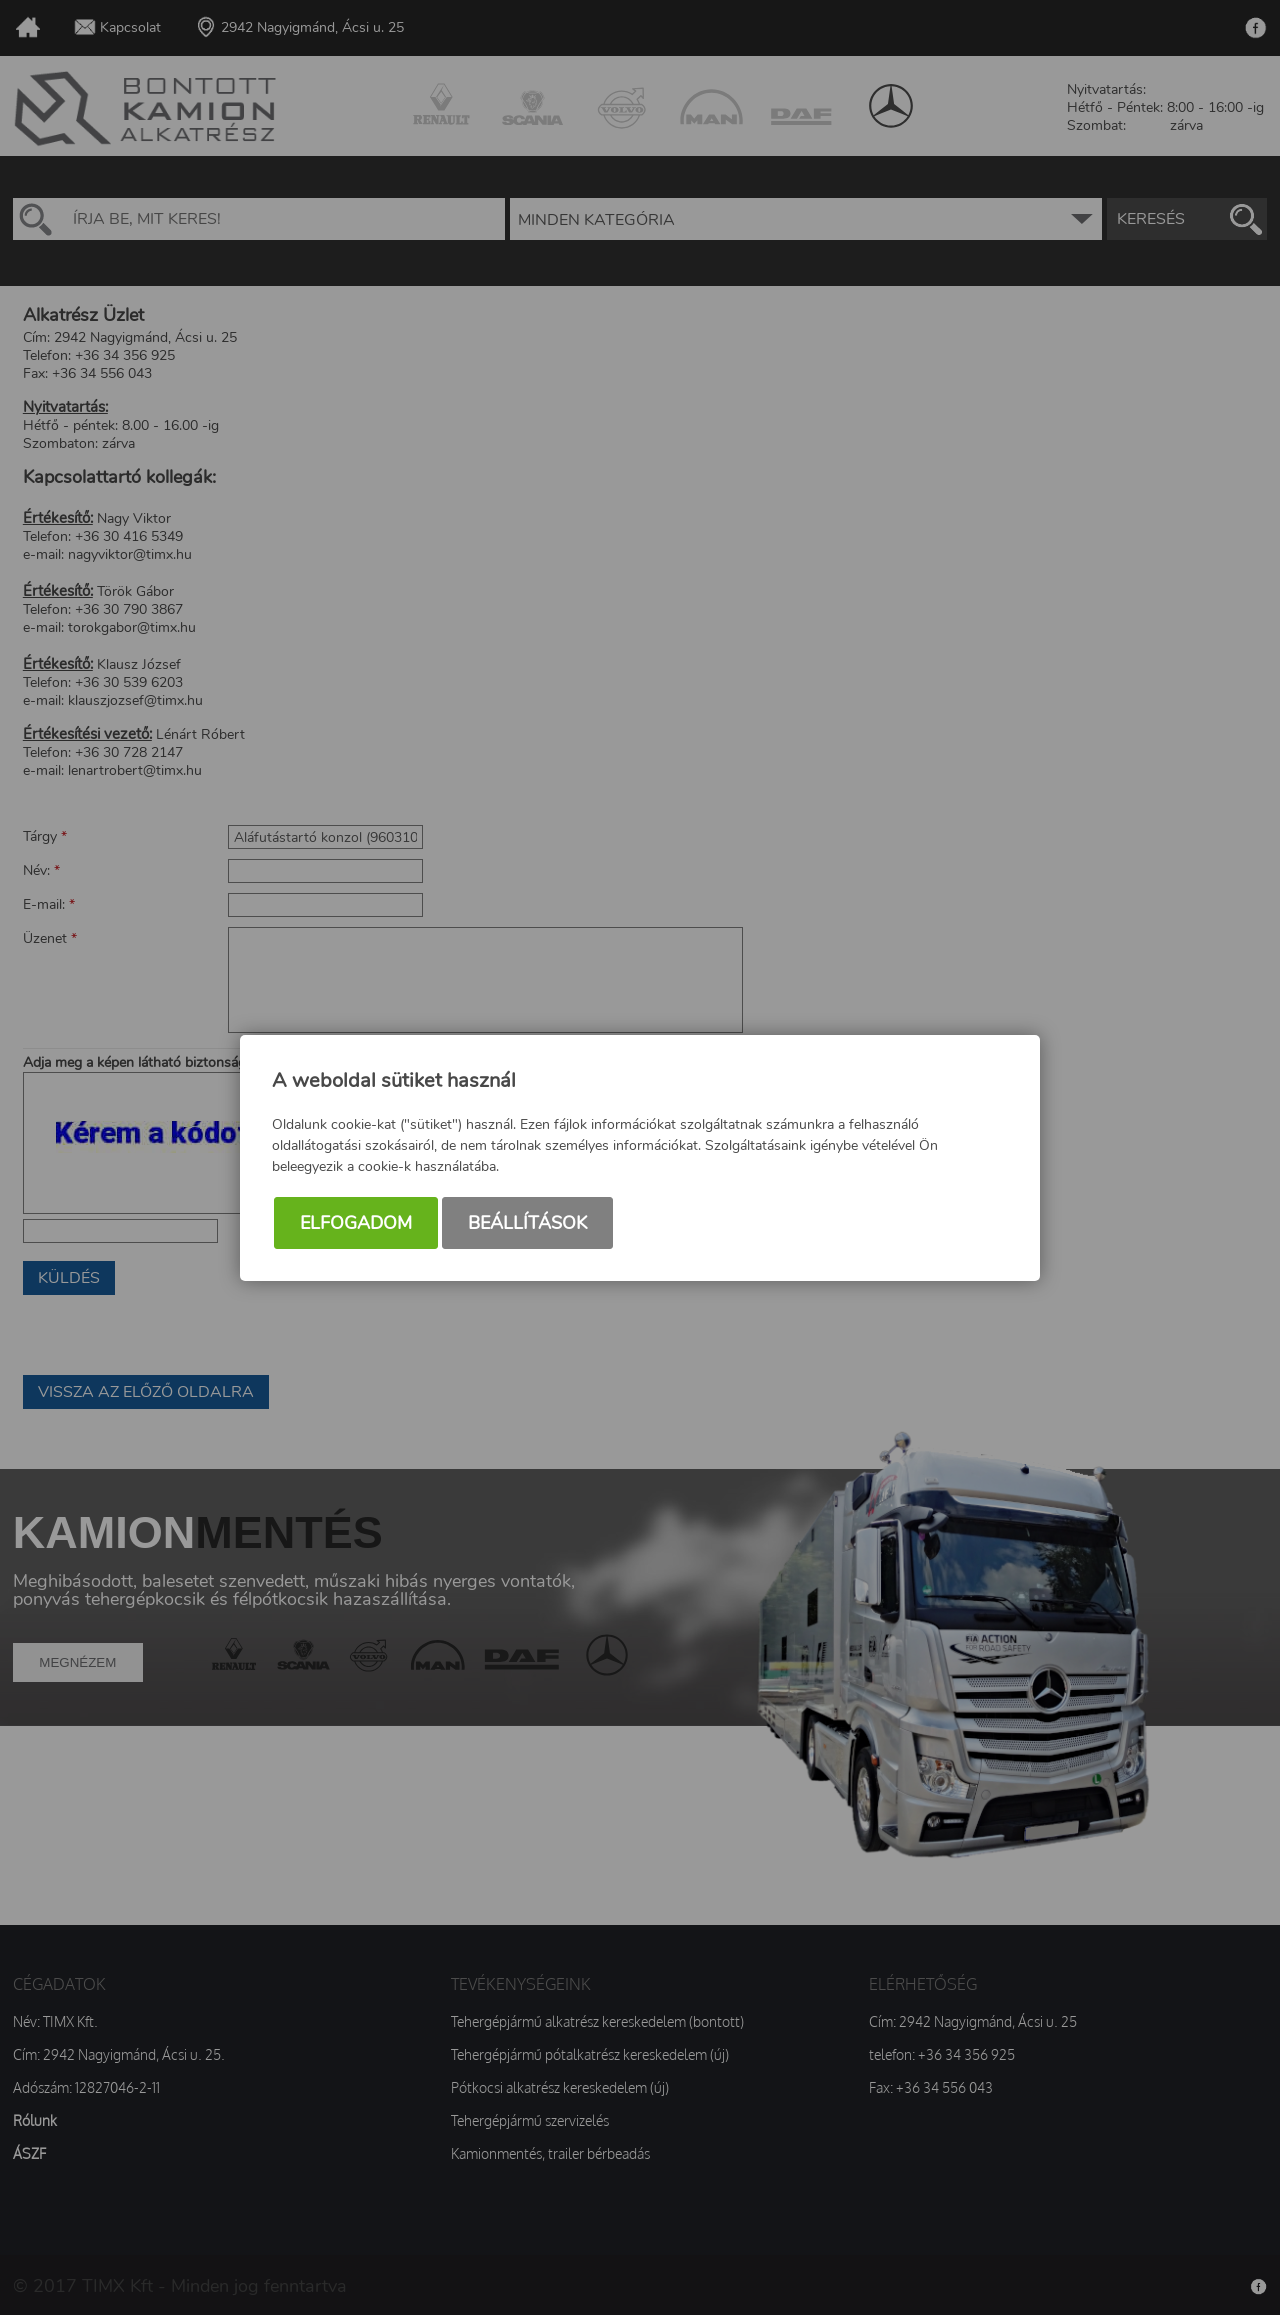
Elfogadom (356, 1223)
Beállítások (527, 1223)
